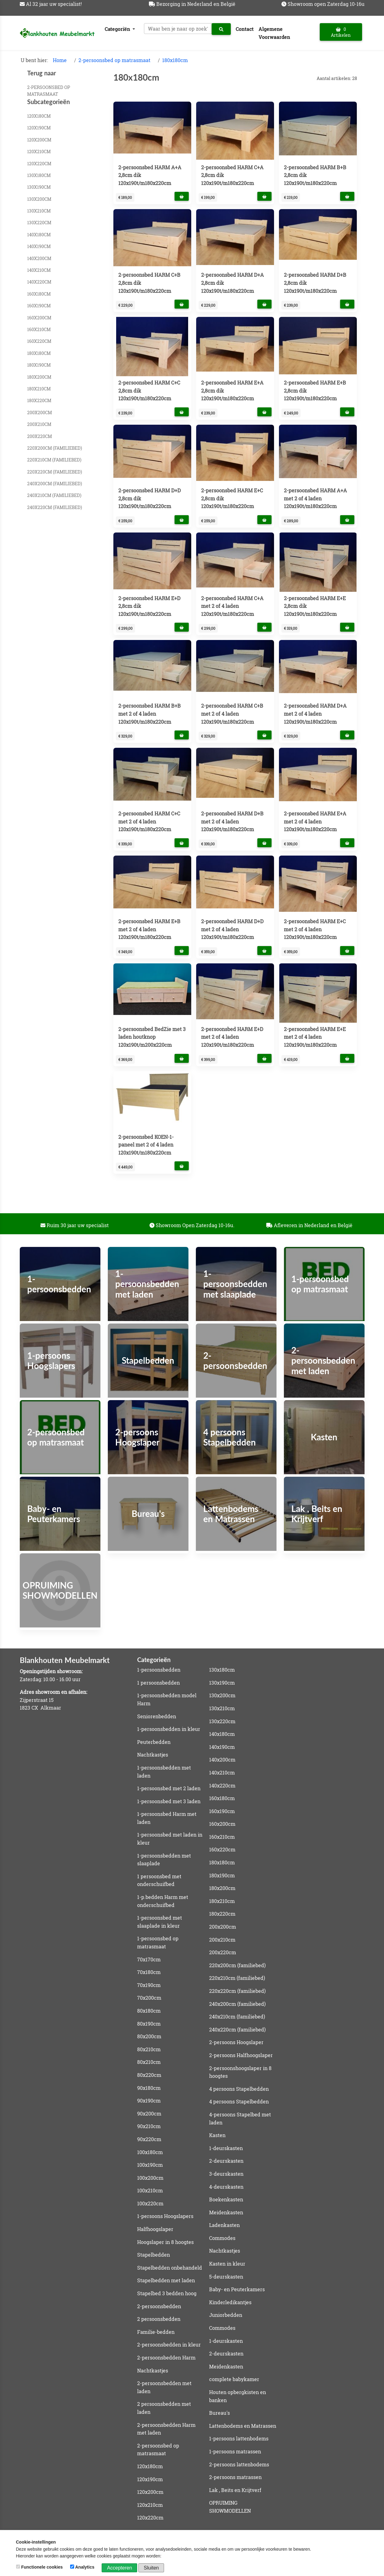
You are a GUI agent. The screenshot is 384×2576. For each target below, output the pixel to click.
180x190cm (39, 365)
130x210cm (39, 211)
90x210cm (149, 2126)
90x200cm (149, 2113)
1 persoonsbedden (158, 1682)
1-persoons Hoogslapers (165, 2216)
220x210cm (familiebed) (54, 460)
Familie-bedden (156, 2332)
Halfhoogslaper (155, 2229)
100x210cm (150, 2190)
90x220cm (149, 2139)
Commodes (222, 2238)
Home (60, 60)
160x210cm (39, 329)
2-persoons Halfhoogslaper (241, 2055)
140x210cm (39, 270)
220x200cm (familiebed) (54, 448)
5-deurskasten (226, 2276)
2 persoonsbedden (158, 2319)
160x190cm (39, 306)
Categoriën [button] (118, 29)
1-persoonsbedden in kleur (168, 1729)
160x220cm (39, 341)
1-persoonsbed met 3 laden (168, 1801)
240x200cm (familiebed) (54, 483)
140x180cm (39, 235)
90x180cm (149, 2088)
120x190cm (39, 128)
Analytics (83, 2567)
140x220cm (39, 282)
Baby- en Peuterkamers (237, 2289)
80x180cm (149, 2010)
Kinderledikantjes (230, 2302)
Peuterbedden (154, 1742)
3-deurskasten (226, 2173)
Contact (245, 29)
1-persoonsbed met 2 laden (168, 1788)
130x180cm (39, 175)
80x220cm (149, 2075)
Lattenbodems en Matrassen (242, 2425)
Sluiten (151, 2567)
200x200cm (39, 412)
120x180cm (39, 116)
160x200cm (39, 318)
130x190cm (39, 187)
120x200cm (39, 140)
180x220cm (39, 400)
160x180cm (39, 294)
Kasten (217, 2135)
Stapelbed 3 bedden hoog (166, 2293)
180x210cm (39, 389)
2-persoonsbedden (159, 2306)
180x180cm (175, 60)
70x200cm (149, 1997)
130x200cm (39, 199)
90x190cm (149, 2100)
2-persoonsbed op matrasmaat (114, 60)
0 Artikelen (341, 32)
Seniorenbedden (156, 1716)
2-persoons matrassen (235, 2477)
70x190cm (149, 1985)
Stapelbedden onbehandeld (169, 2267)
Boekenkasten (226, 2199)
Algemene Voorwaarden (274, 33)
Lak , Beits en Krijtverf (235, 2490)
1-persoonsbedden (158, 1669)
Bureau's (219, 2413)
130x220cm (39, 222)
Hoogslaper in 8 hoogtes (165, 2242)
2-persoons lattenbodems (239, 2464)
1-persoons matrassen (235, 2451)
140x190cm (39, 246)
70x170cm (149, 1959)
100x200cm (150, 2177)
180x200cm (39, 377)
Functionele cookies (40, 2567)
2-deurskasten (226, 2160)
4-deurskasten (226, 2186)
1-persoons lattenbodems (238, 2438)
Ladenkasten (224, 2225)
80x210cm (149, 2049)
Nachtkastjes (152, 1754)
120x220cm (39, 163)
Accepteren (119, 2567)
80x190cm (149, 2023)
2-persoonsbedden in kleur (169, 2344)
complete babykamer (234, 2379)
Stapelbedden (153, 2254)
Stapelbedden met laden (166, 2280)
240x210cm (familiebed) (54, 495)
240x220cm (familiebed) (54, 507)
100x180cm (150, 2152)
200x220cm (39, 436)
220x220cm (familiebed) (54, 472)
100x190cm (150, 2164)
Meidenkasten (226, 2212)
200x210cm (39, 424)
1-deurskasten (226, 2148)
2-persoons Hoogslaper (236, 2042)
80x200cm (149, 2036)
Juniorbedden (225, 2315)
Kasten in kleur (227, 2263)
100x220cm (150, 2203)
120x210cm (39, 151)
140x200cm (39, 258)
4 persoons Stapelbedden (239, 2089)
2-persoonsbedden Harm (166, 2357)
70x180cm (149, 1972)
